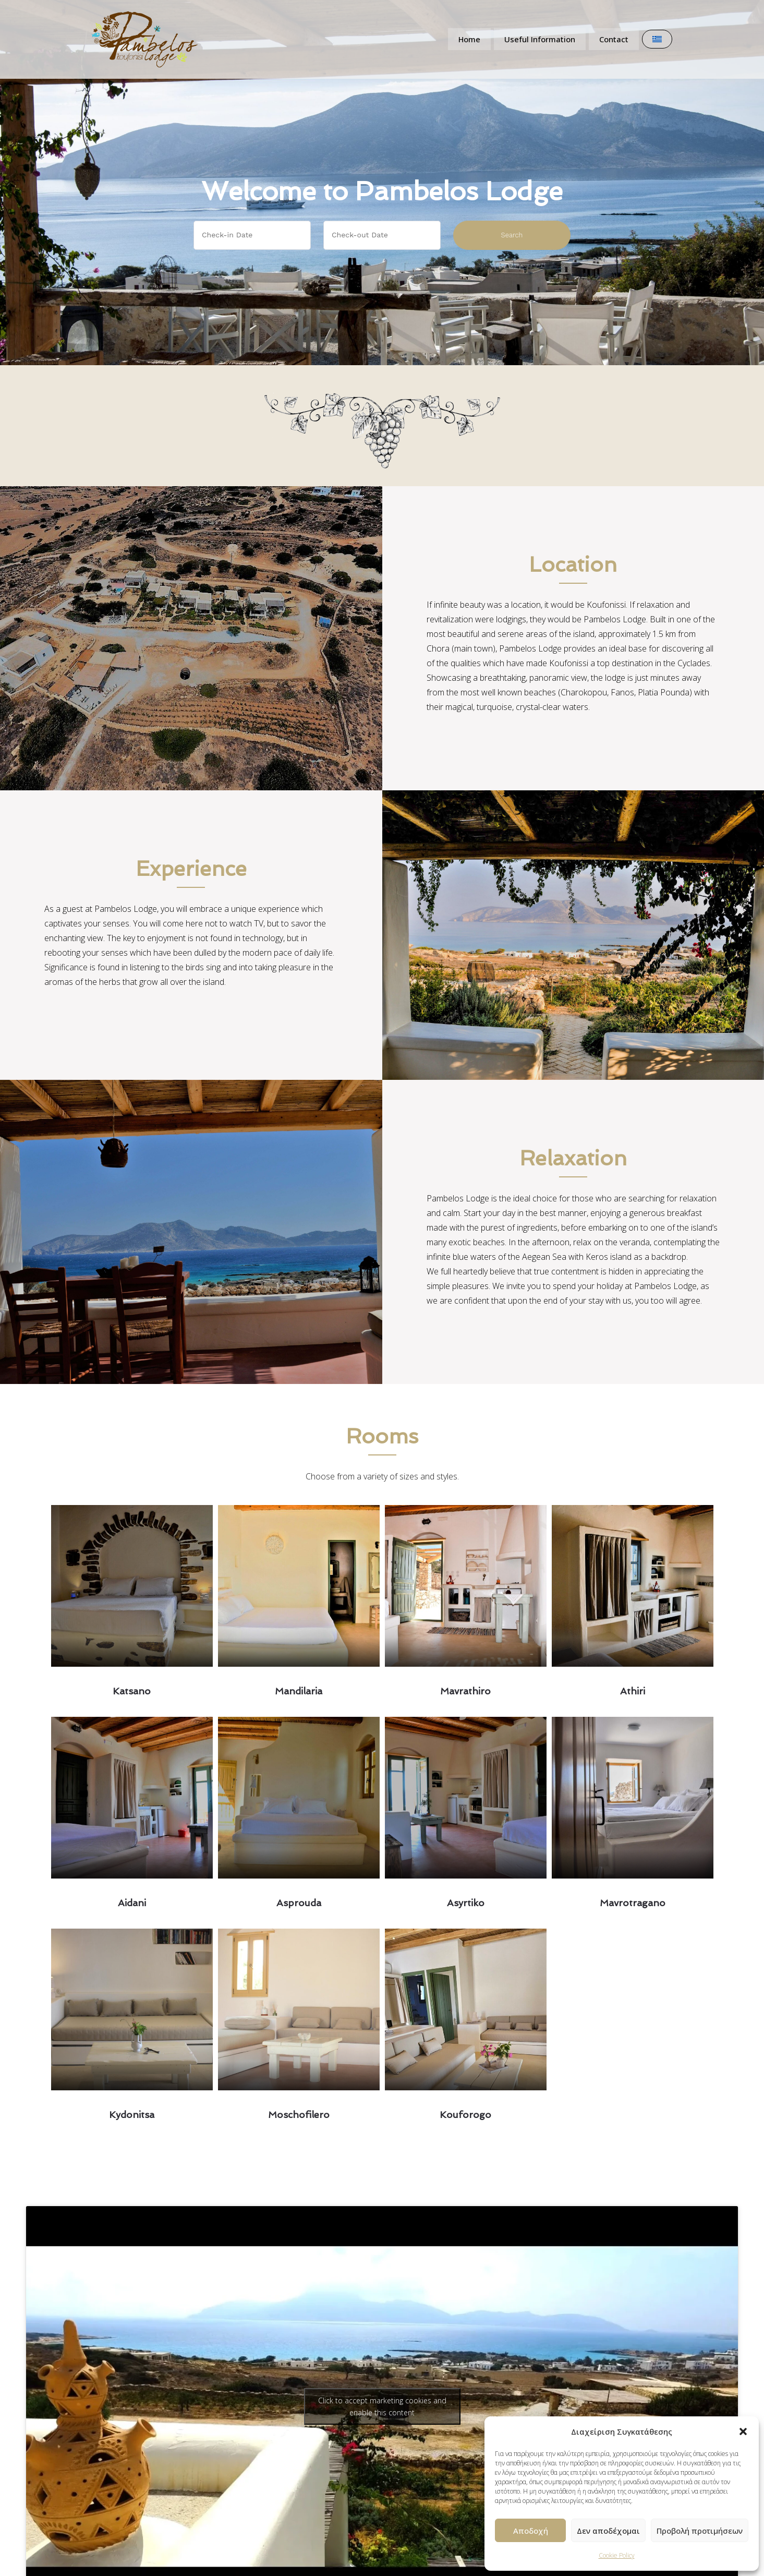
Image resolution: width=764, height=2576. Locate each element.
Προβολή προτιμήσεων (700, 2530)
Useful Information (538, 39)
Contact (615, 39)
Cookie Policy (617, 2555)
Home (465, 39)
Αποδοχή (530, 2530)
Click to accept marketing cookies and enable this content (382, 2406)
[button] (743, 2431)
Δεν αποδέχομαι (608, 2530)
